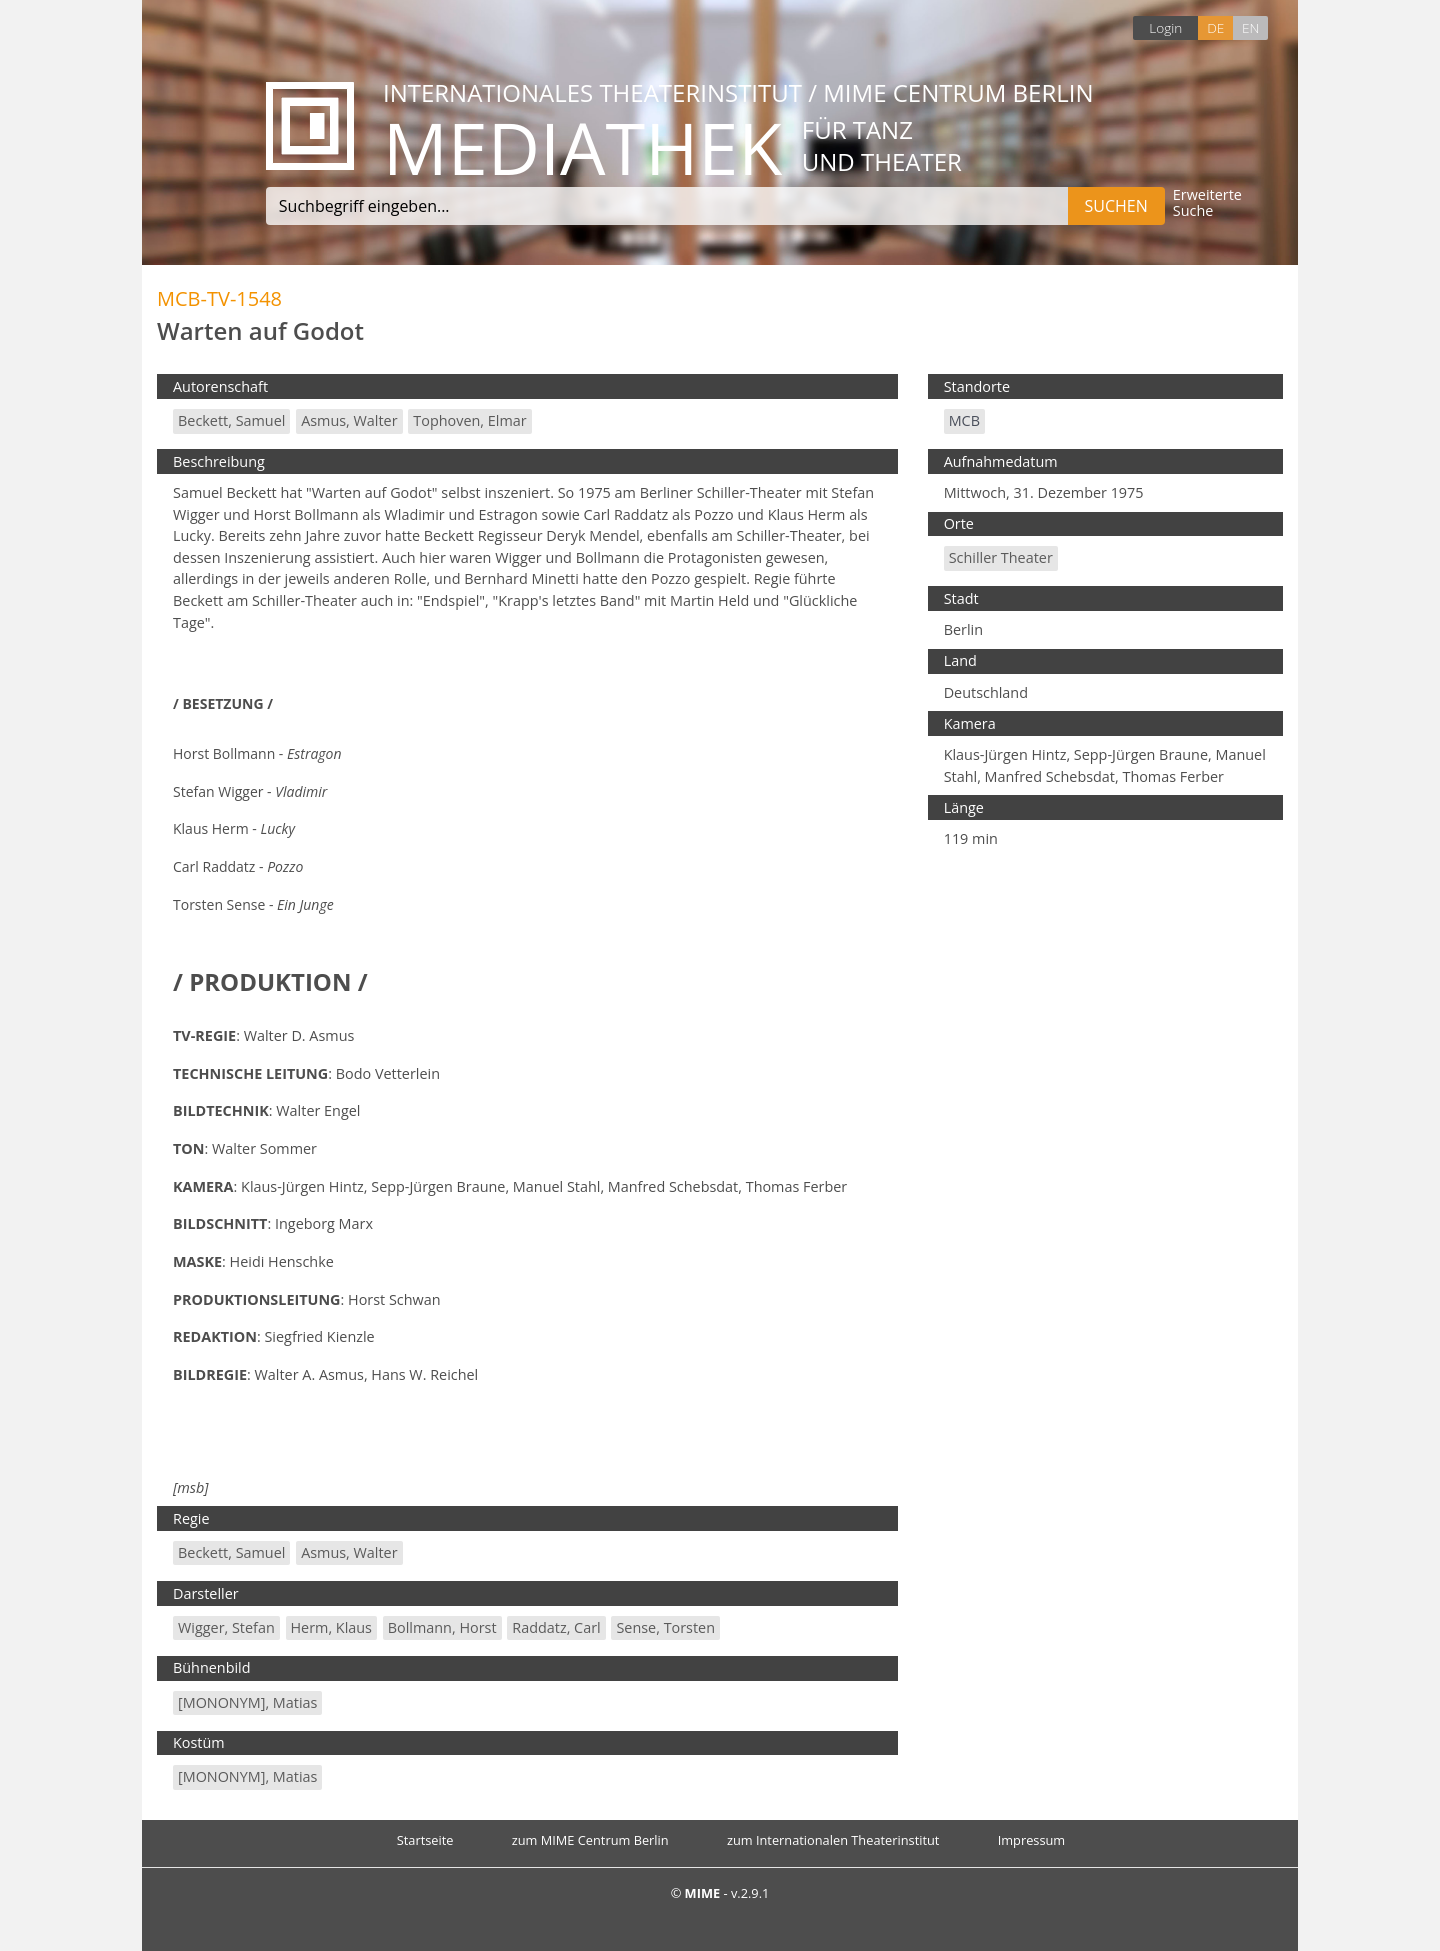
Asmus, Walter (349, 420)
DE (1215, 27)
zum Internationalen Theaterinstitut (833, 1840)
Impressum (1032, 1840)
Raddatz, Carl (556, 1627)
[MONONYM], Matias (247, 1702)
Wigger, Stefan (226, 1627)
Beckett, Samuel (231, 420)
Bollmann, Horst (442, 1627)
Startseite (425, 1840)
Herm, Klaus (331, 1627)
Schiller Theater (1001, 557)
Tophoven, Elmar (469, 420)
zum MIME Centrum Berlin (590, 1840)
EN (1250, 27)
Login (1165, 27)
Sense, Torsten (665, 1627)
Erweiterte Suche (1207, 203)
